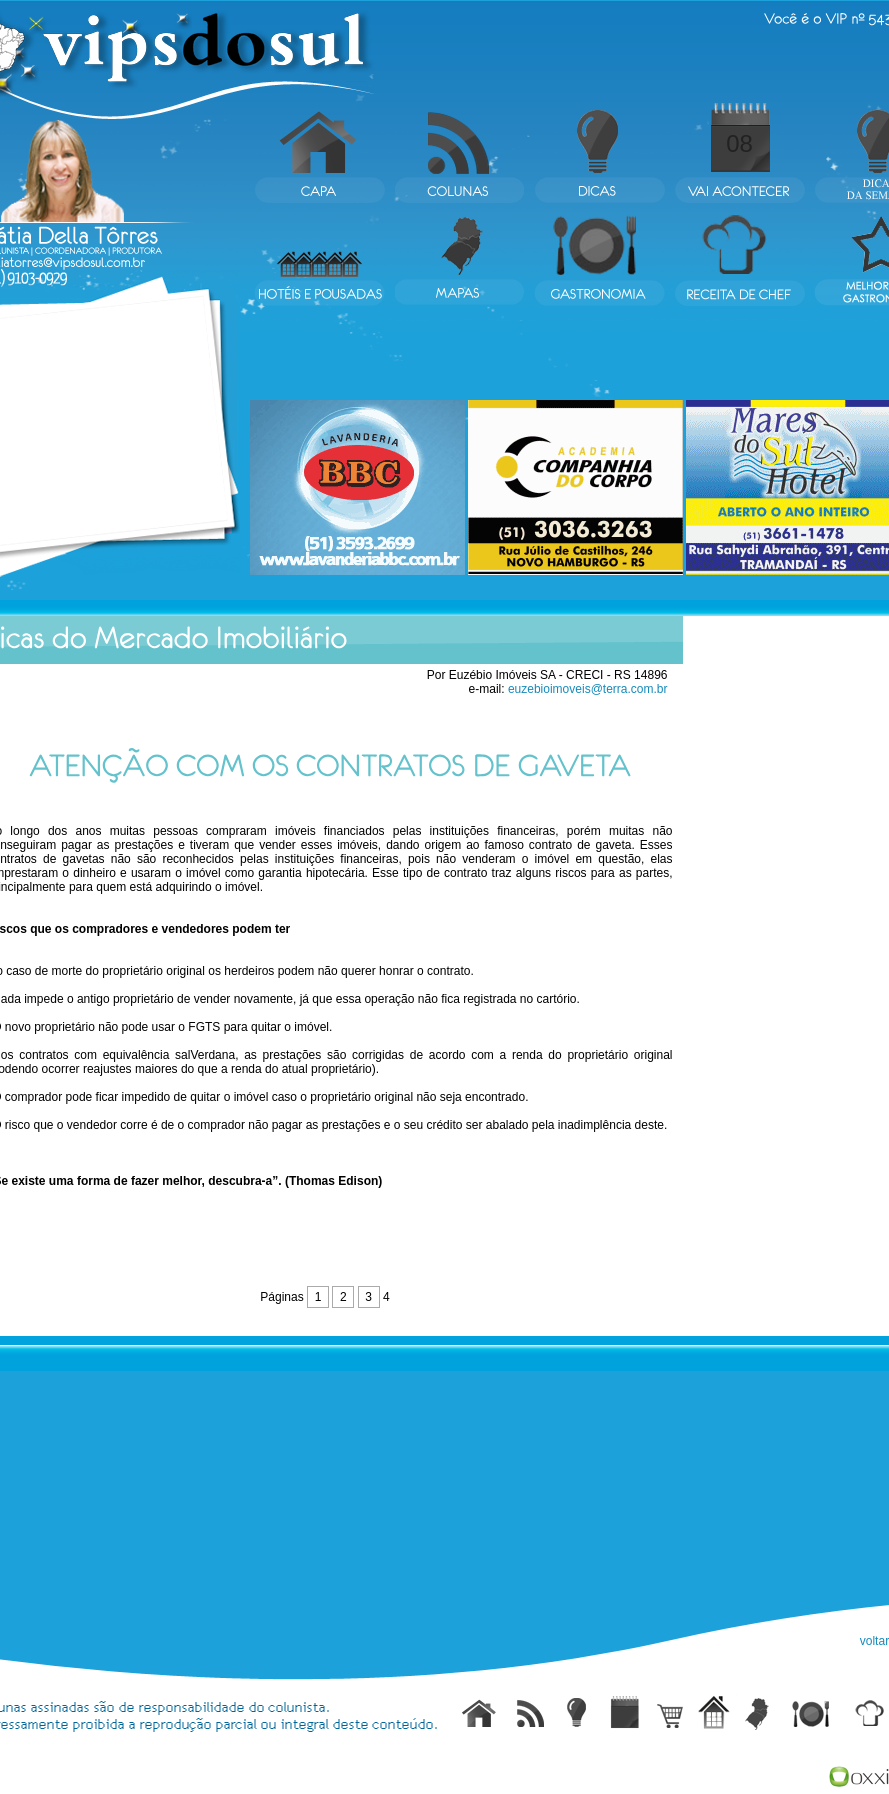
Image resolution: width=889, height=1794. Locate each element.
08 (739, 143)
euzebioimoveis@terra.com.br (588, 689)
